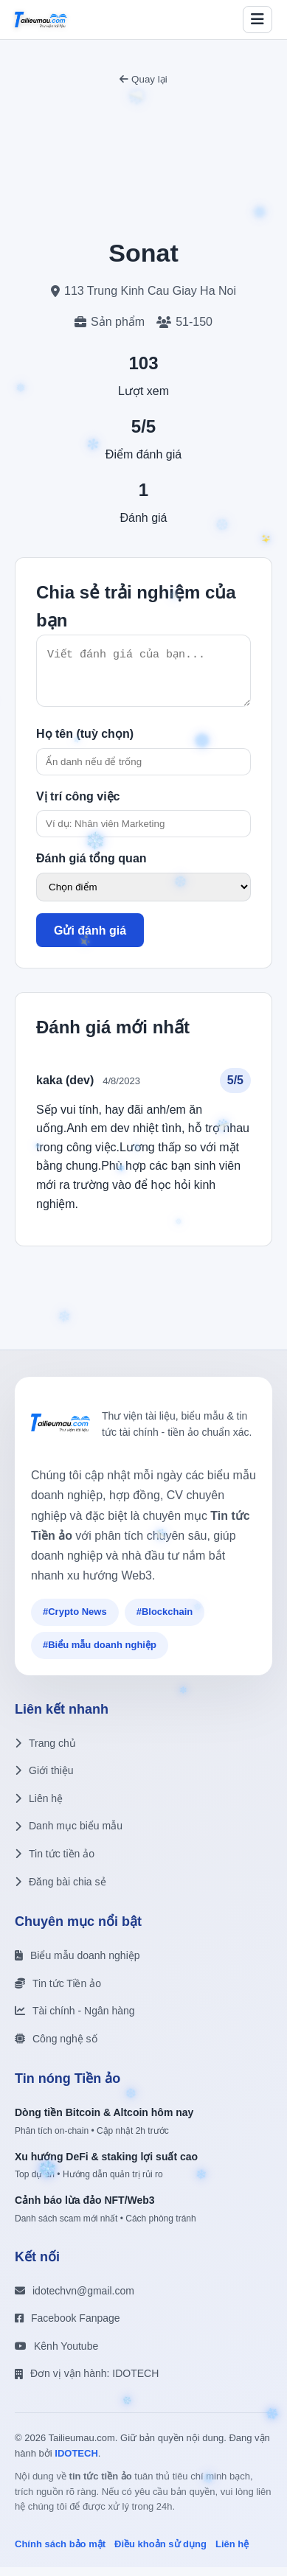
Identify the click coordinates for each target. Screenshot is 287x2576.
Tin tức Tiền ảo (58, 1992)
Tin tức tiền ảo (54, 1862)
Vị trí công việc (78, 805)
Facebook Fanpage (67, 2327)
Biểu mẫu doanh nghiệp (77, 1964)
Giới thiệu (44, 1779)
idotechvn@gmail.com (74, 2300)
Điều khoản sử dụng (160, 2552)
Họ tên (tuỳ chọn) (85, 742)
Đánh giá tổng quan (91, 867)
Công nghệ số (56, 2047)
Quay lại (143, 79)
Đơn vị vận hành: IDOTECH (87, 2382)
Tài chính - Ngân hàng (75, 2019)
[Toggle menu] (257, 19)
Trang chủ (45, 1752)
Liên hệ (39, 1807)
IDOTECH (76, 2462)
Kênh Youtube (56, 2355)
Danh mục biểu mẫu (68, 1834)
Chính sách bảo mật (60, 2552)
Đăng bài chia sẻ (60, 1890)
